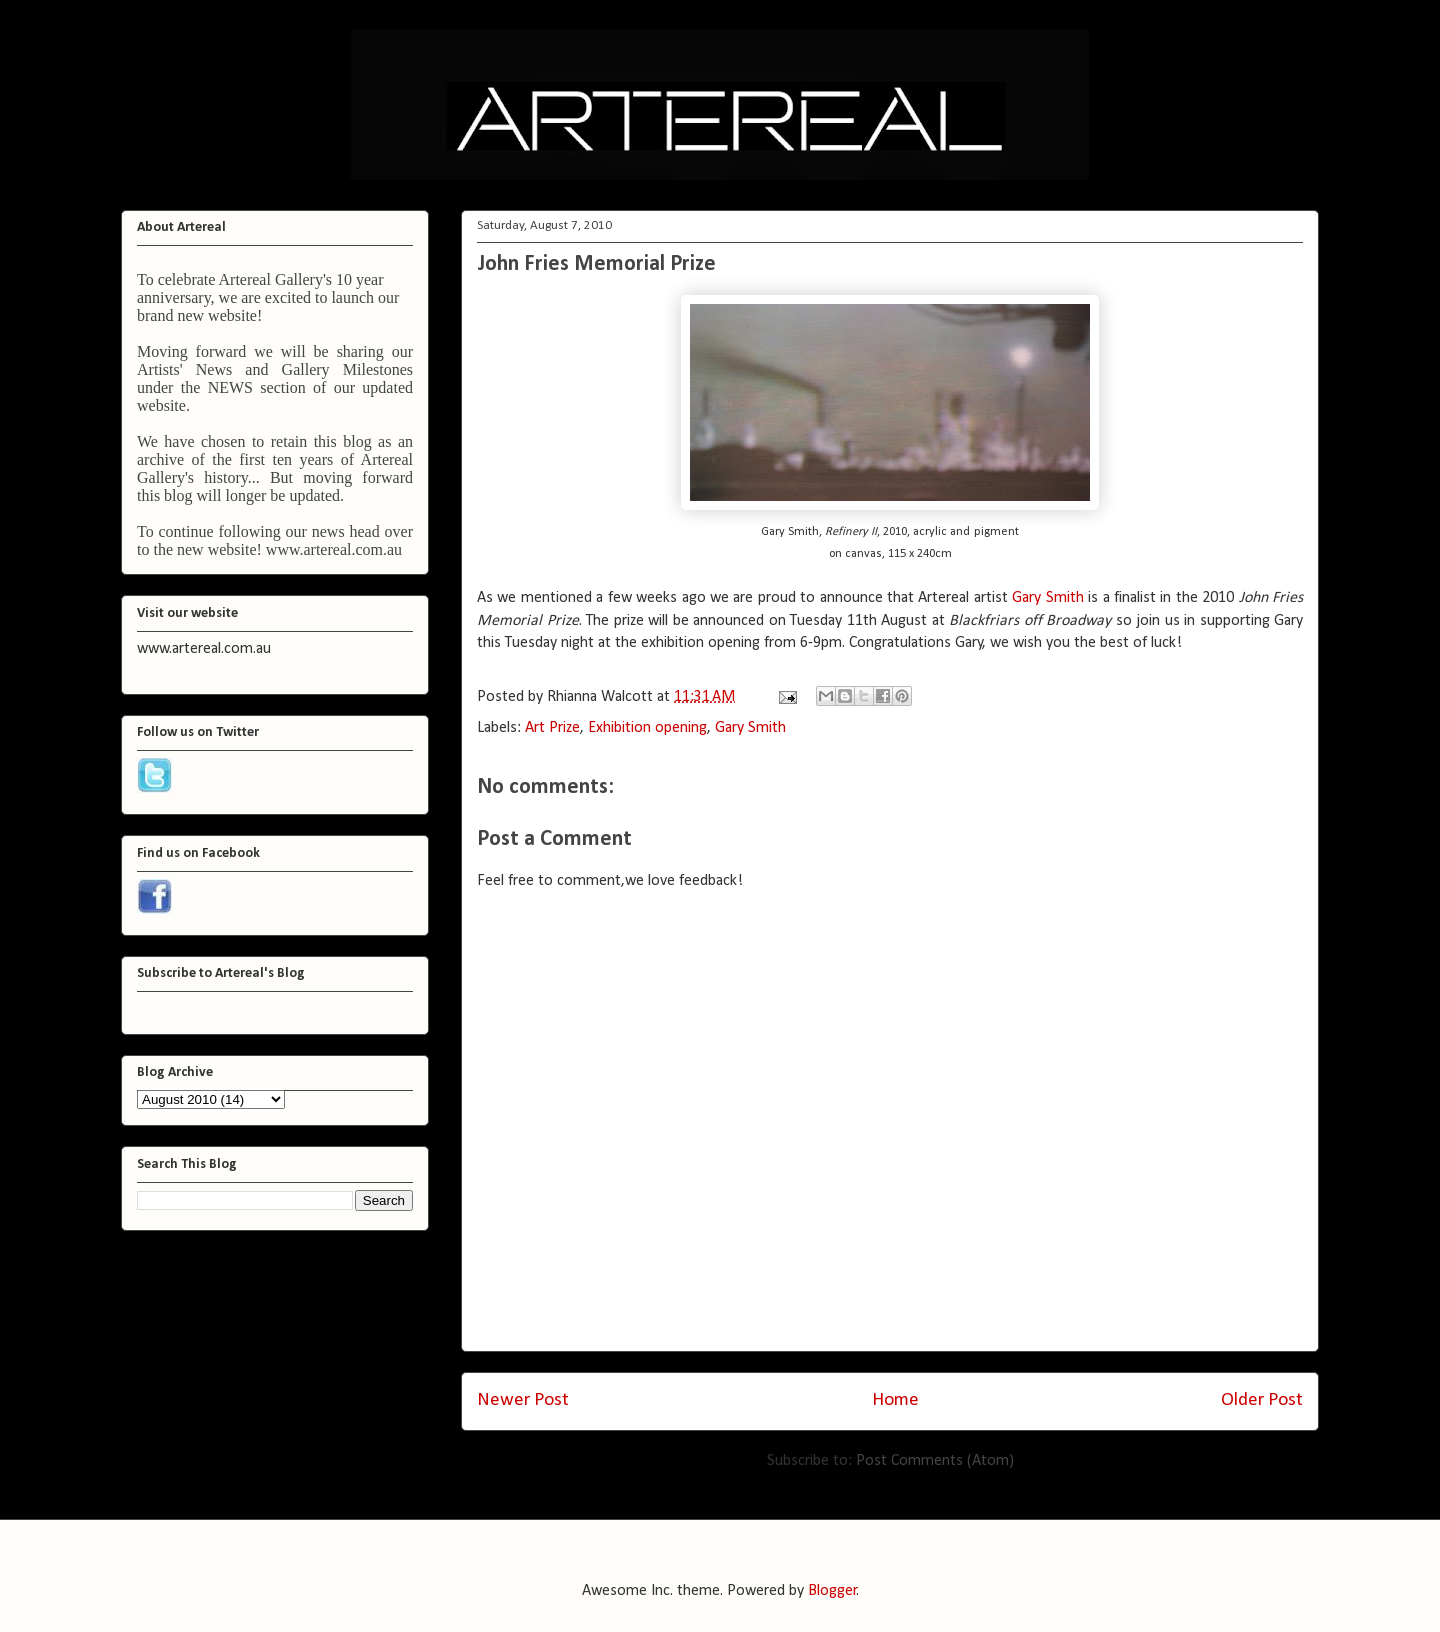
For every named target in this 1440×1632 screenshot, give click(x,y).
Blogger (832, 1591)
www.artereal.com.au (334, 549)
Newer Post (523, 1400)
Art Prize (552, 728)
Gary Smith (1050, 598)
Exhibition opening (647, 728)
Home (895, 1400)
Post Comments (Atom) (935, 1461)
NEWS (230, 387)
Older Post (1262, 1400)
